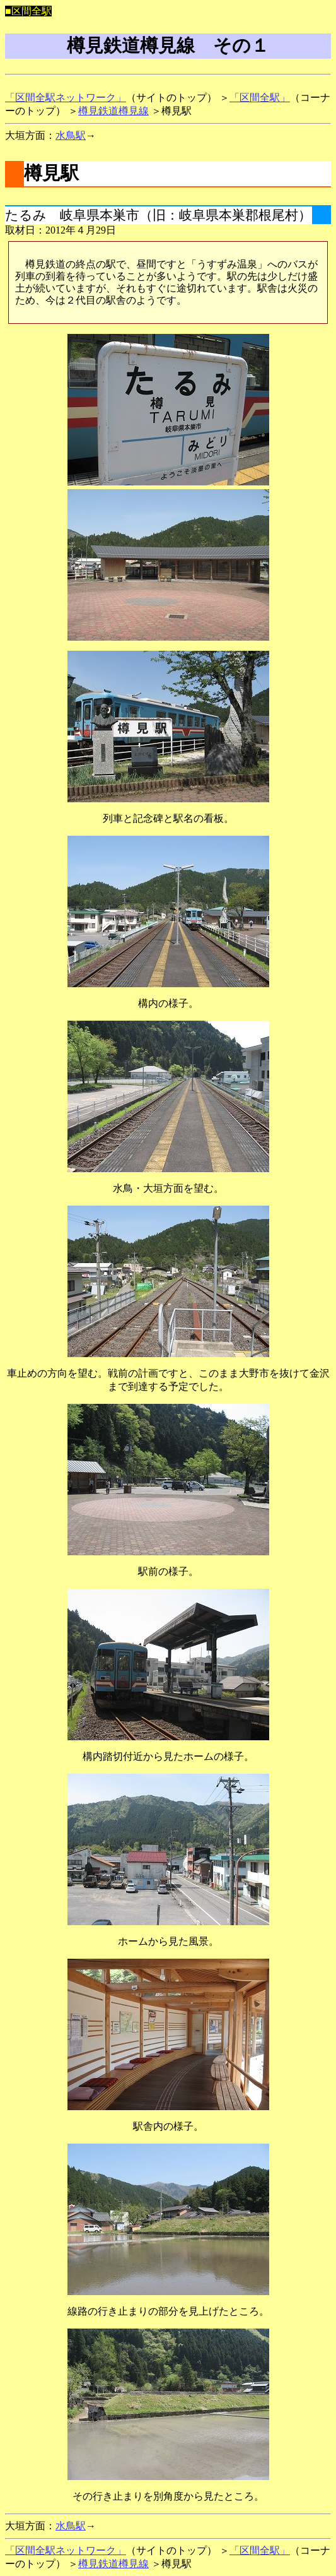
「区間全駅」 (259, 97)
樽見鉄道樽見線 (113, 110)
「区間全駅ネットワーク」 (65, 97)
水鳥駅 (70, 135)
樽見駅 (51, 173)
